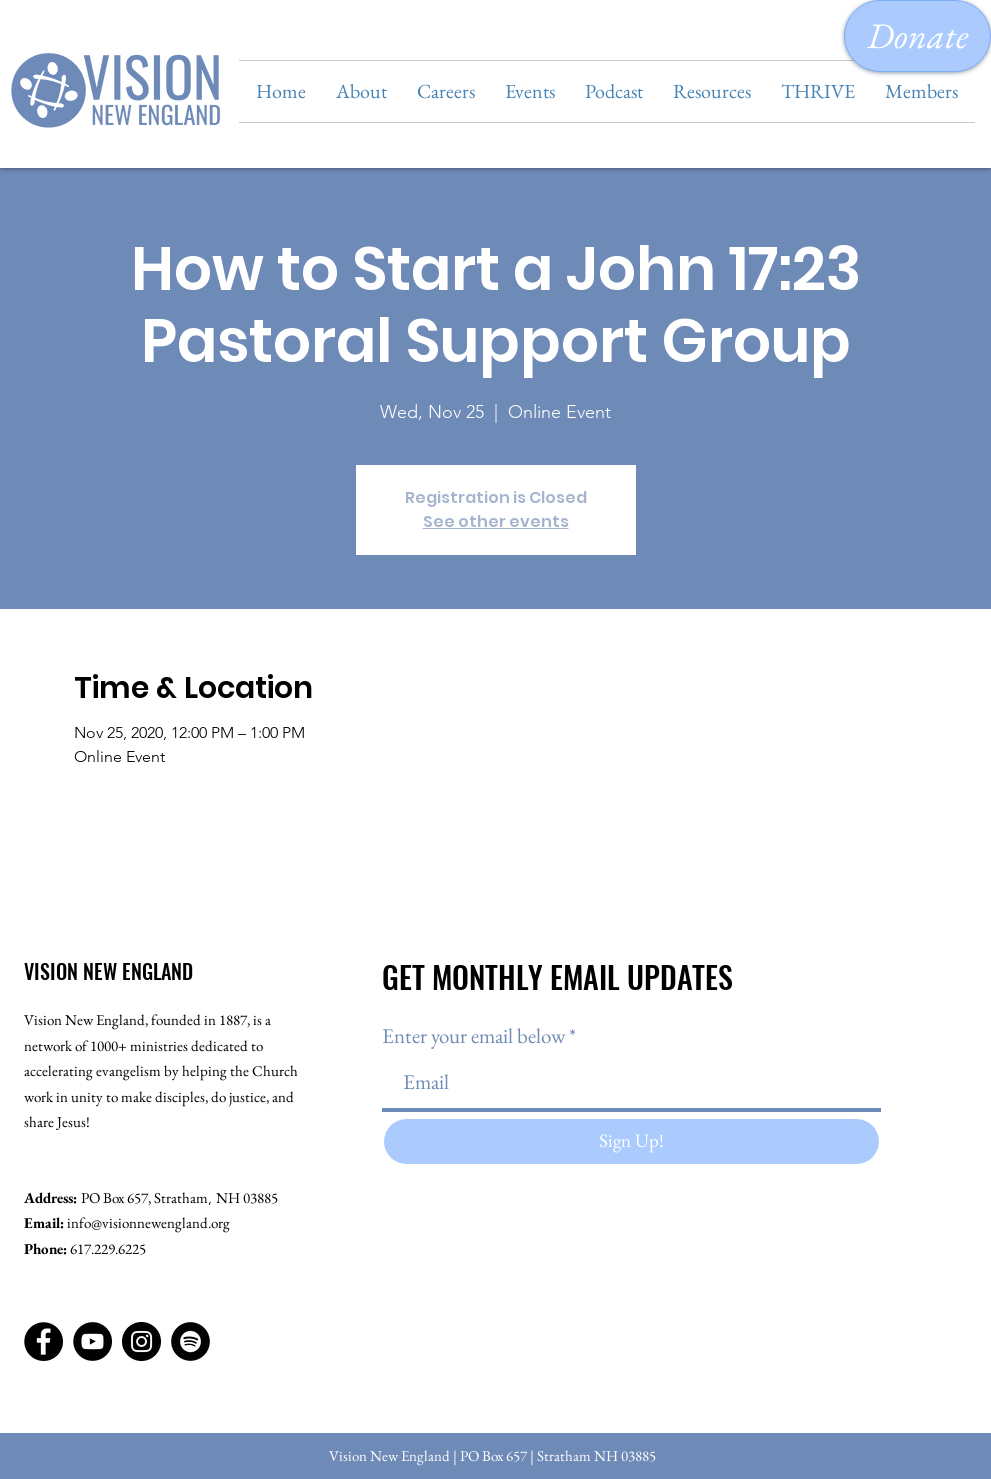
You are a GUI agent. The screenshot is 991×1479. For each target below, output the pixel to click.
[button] (361, 91)
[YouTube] (92, 1341)
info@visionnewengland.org (148, 1222)
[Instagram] (141, 1341)
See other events (496, 521)
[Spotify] (190, 1341)
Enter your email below (473, 1035)
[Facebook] (43, 1341)
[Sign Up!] (631, 1141)
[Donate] (917, 36)
